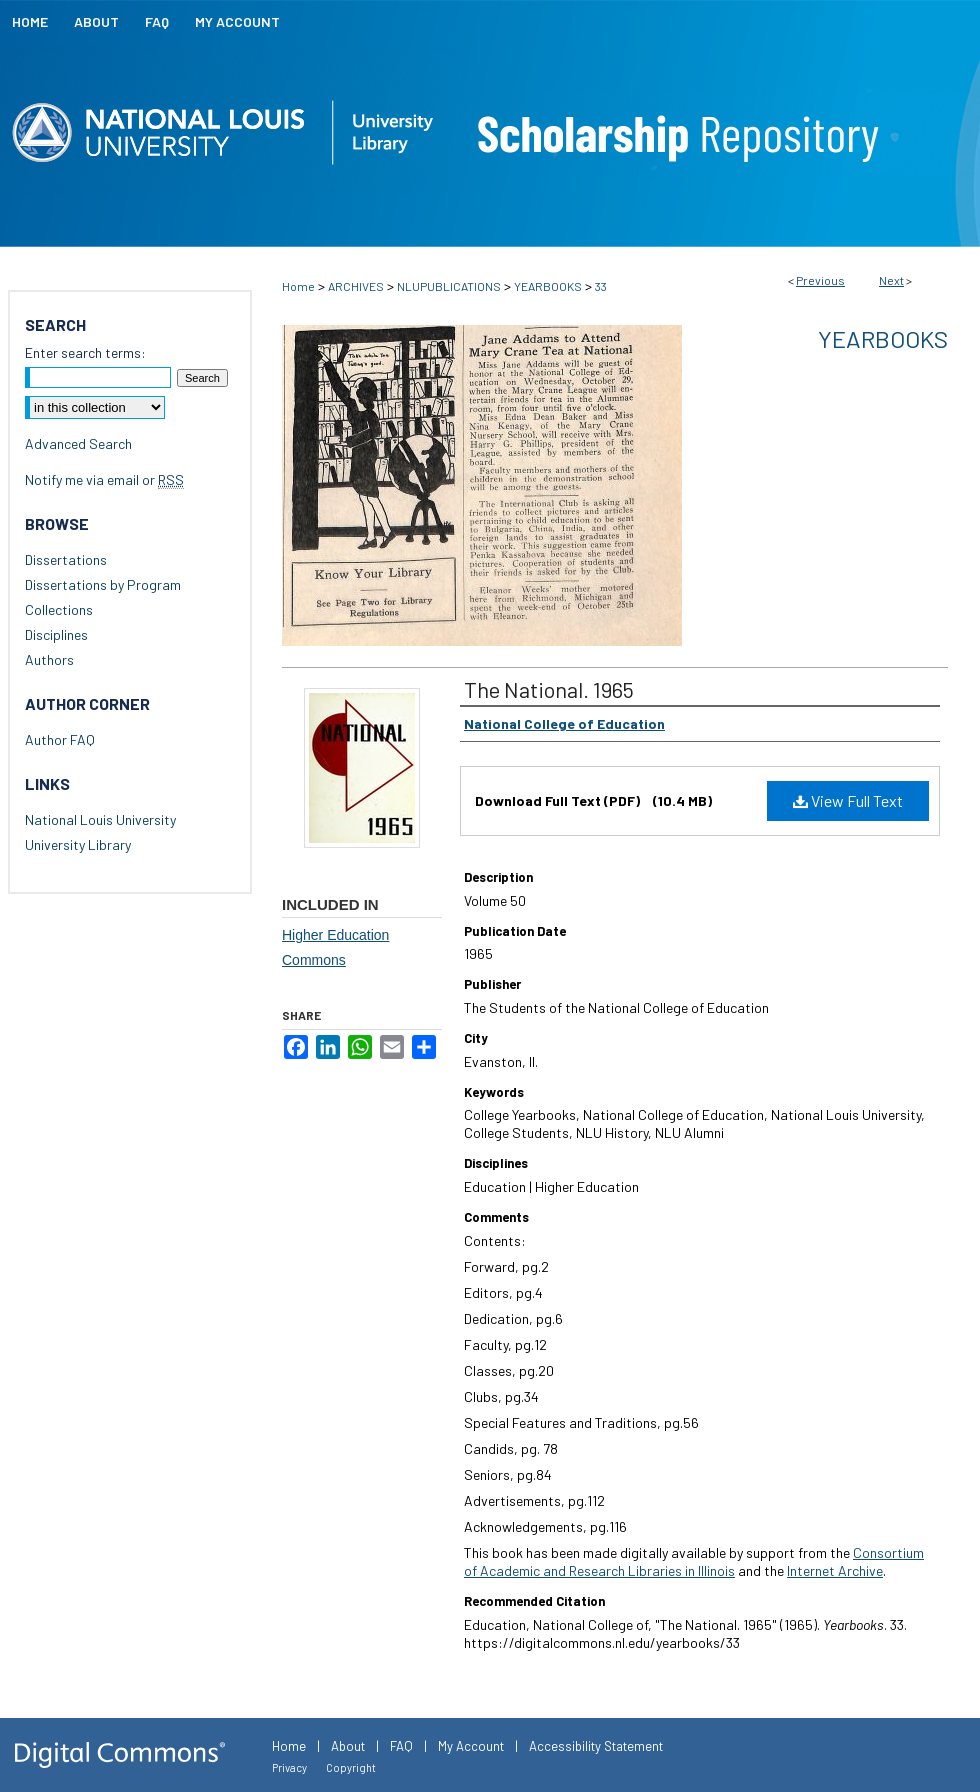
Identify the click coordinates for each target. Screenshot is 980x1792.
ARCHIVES (356, 286)
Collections (59, 609)
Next (891, 280)
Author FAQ (60, 739)
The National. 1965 (549, 689)
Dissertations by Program (103, 584)
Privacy (289, 1767)
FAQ (401, 1746)
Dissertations (66, 559)
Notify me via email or (104, 479)
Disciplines (56, 634)
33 (601, 286)
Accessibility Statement (596, 1746)
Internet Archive (835, 1570)
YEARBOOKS (548, 286)
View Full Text (848, 800)
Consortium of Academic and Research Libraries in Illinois (694, 1561)
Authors (49, 659)
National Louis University (100, 819)
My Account (471, 1746)
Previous (820, 280)
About (348, 1746)
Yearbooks (883, 338)
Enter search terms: (85, 352)
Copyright (351, 1767)
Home (298, 286)
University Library (78, 844)
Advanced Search (78, 443)
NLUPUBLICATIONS (449, 286)
